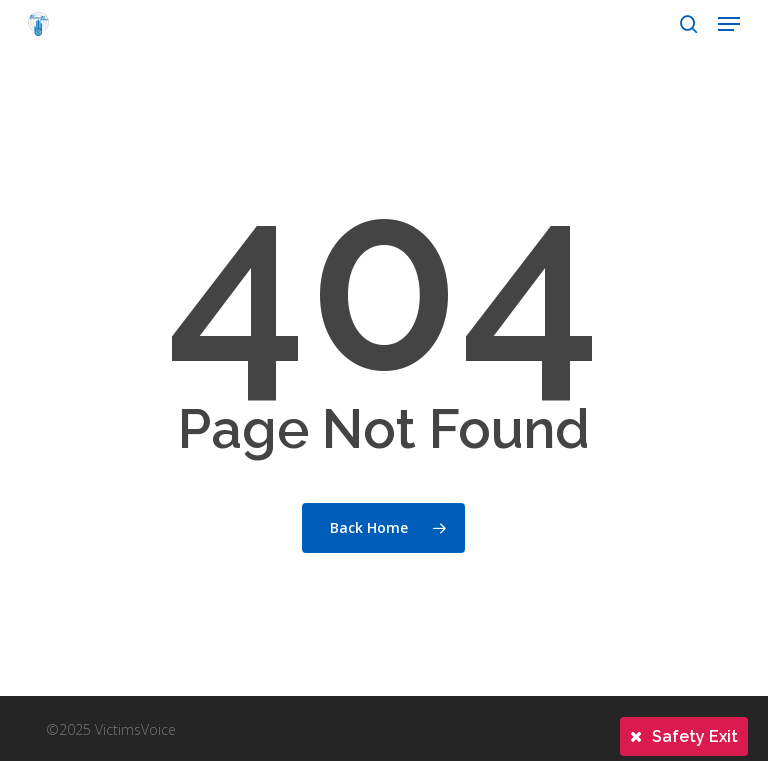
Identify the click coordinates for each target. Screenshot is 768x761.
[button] (729, 24)
